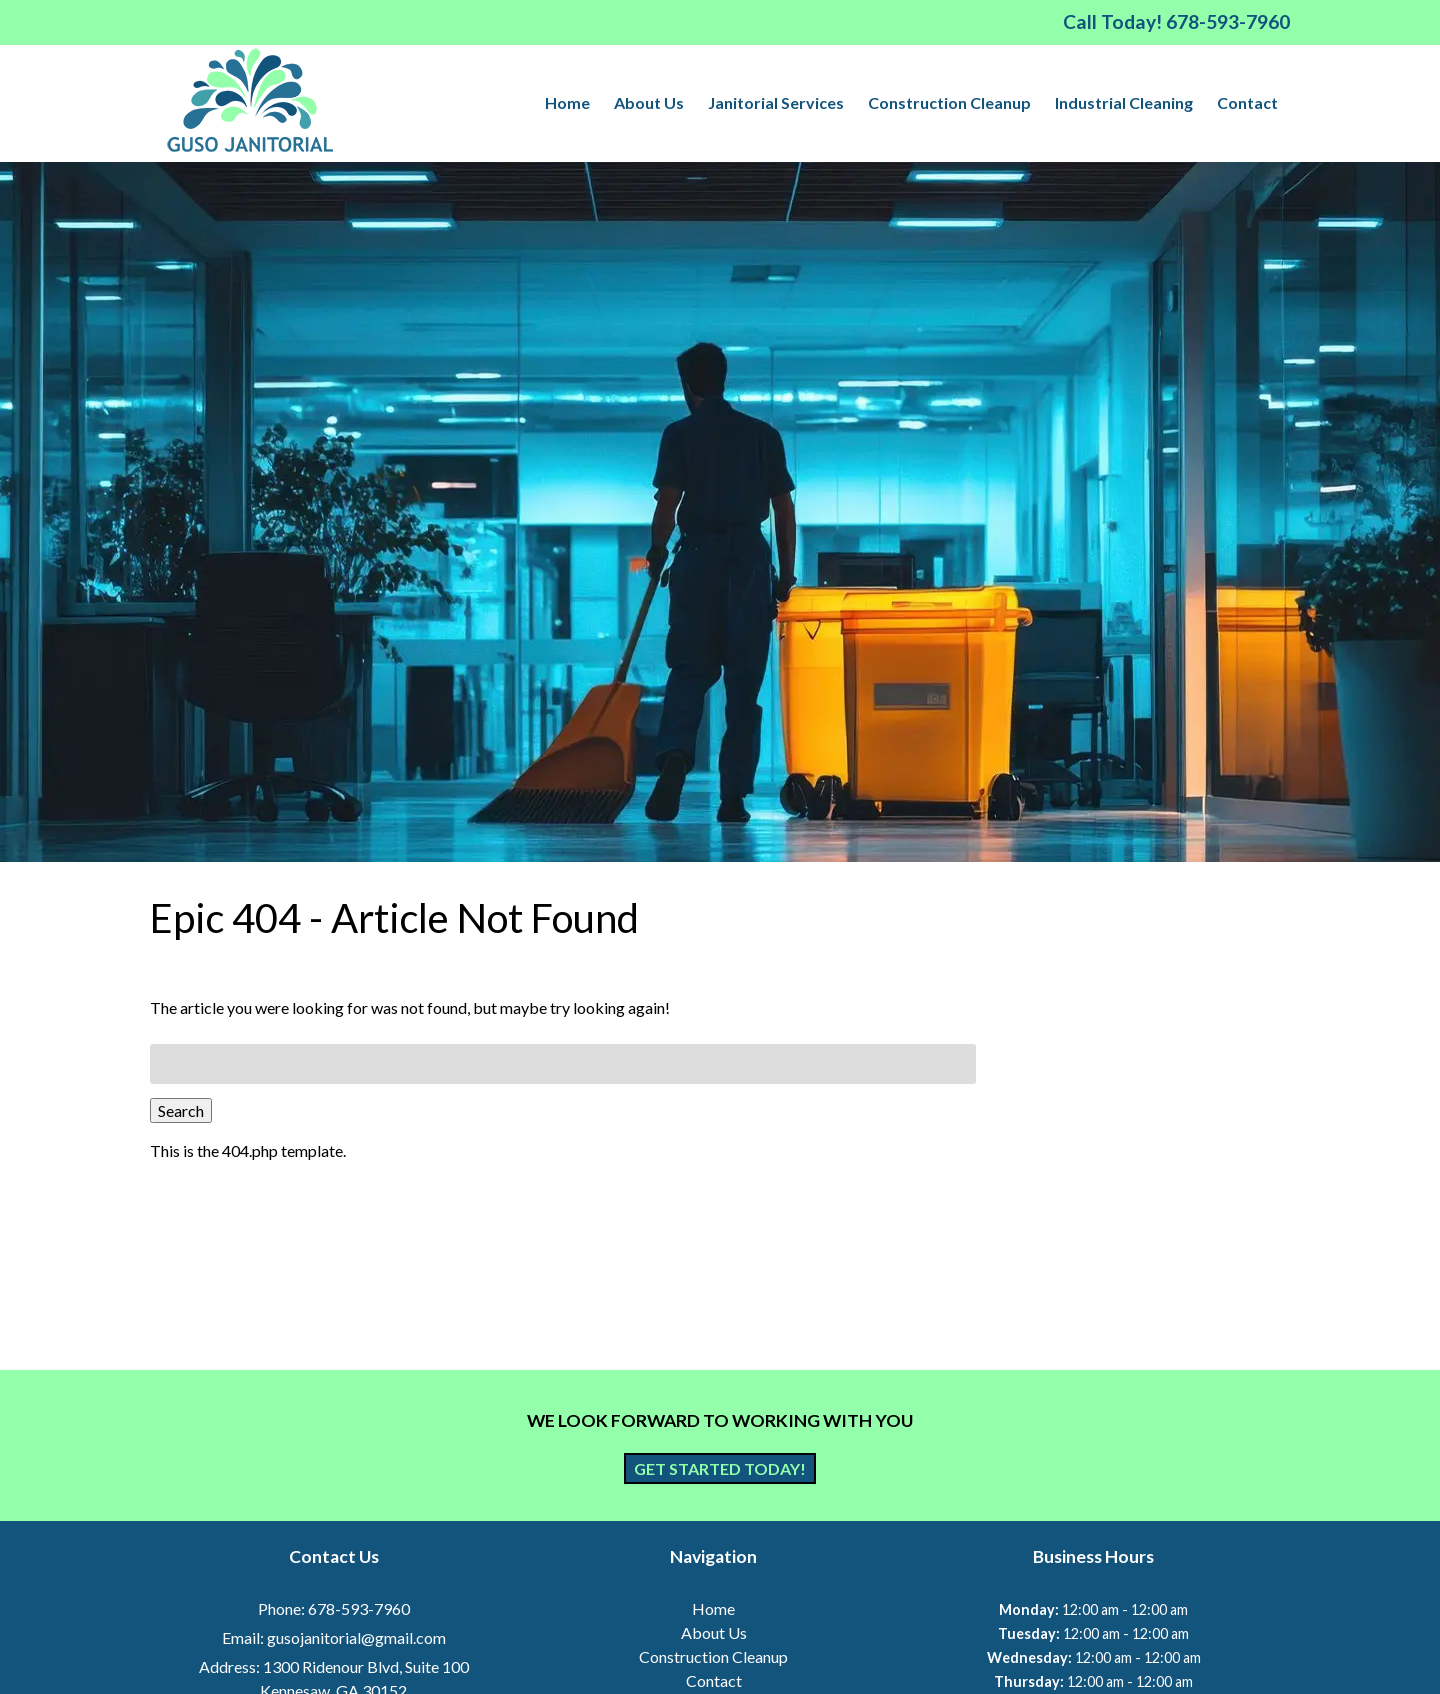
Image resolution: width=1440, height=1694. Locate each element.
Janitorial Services (776, 102)
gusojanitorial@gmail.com (356, 1637)
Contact (1247, 102)
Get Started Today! (720, 1468)
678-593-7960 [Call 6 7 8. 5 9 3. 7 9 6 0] (359, 1608)
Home (567, 102)
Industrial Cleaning (1124, 102)
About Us (649, 102)
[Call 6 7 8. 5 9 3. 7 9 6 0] (1228, 21)
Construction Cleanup (949, 102)
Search (181, 1110)
